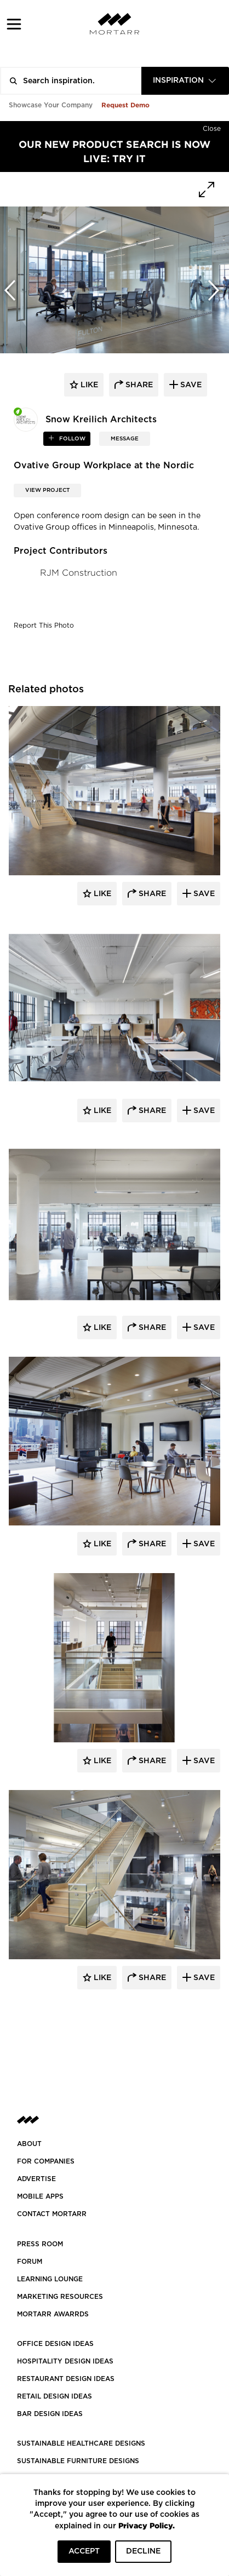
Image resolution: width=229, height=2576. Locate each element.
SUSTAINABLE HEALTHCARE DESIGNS (81, 2443)
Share (151, 894)
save (190, 385)
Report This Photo (44, 625)
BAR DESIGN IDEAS (50, 2414)
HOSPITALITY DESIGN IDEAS (65, 2361)
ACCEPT (84, 2551)
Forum (29, 2261)
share (138, 385)
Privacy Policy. (146, 2525)
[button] (13, 24)
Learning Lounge (50, 2279)
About (29, 2144)
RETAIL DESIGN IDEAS (54, 2396)
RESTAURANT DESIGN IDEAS (65, 2379)
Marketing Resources (60, 2296)
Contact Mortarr (52, 2214)
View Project (47, 490)
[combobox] (185, 81)
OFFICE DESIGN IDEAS (55, 2343)
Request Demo (125, 104)
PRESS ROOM (40, 2244)
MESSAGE (125, 438)
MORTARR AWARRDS (53, 2314)
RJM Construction (78, 572)
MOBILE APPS (40, 2196)
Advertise (36, 2179)
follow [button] (71, 438)
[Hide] (211, 126)
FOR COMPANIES (46, 2161)
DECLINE (143, 2551)
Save (203, 894)
